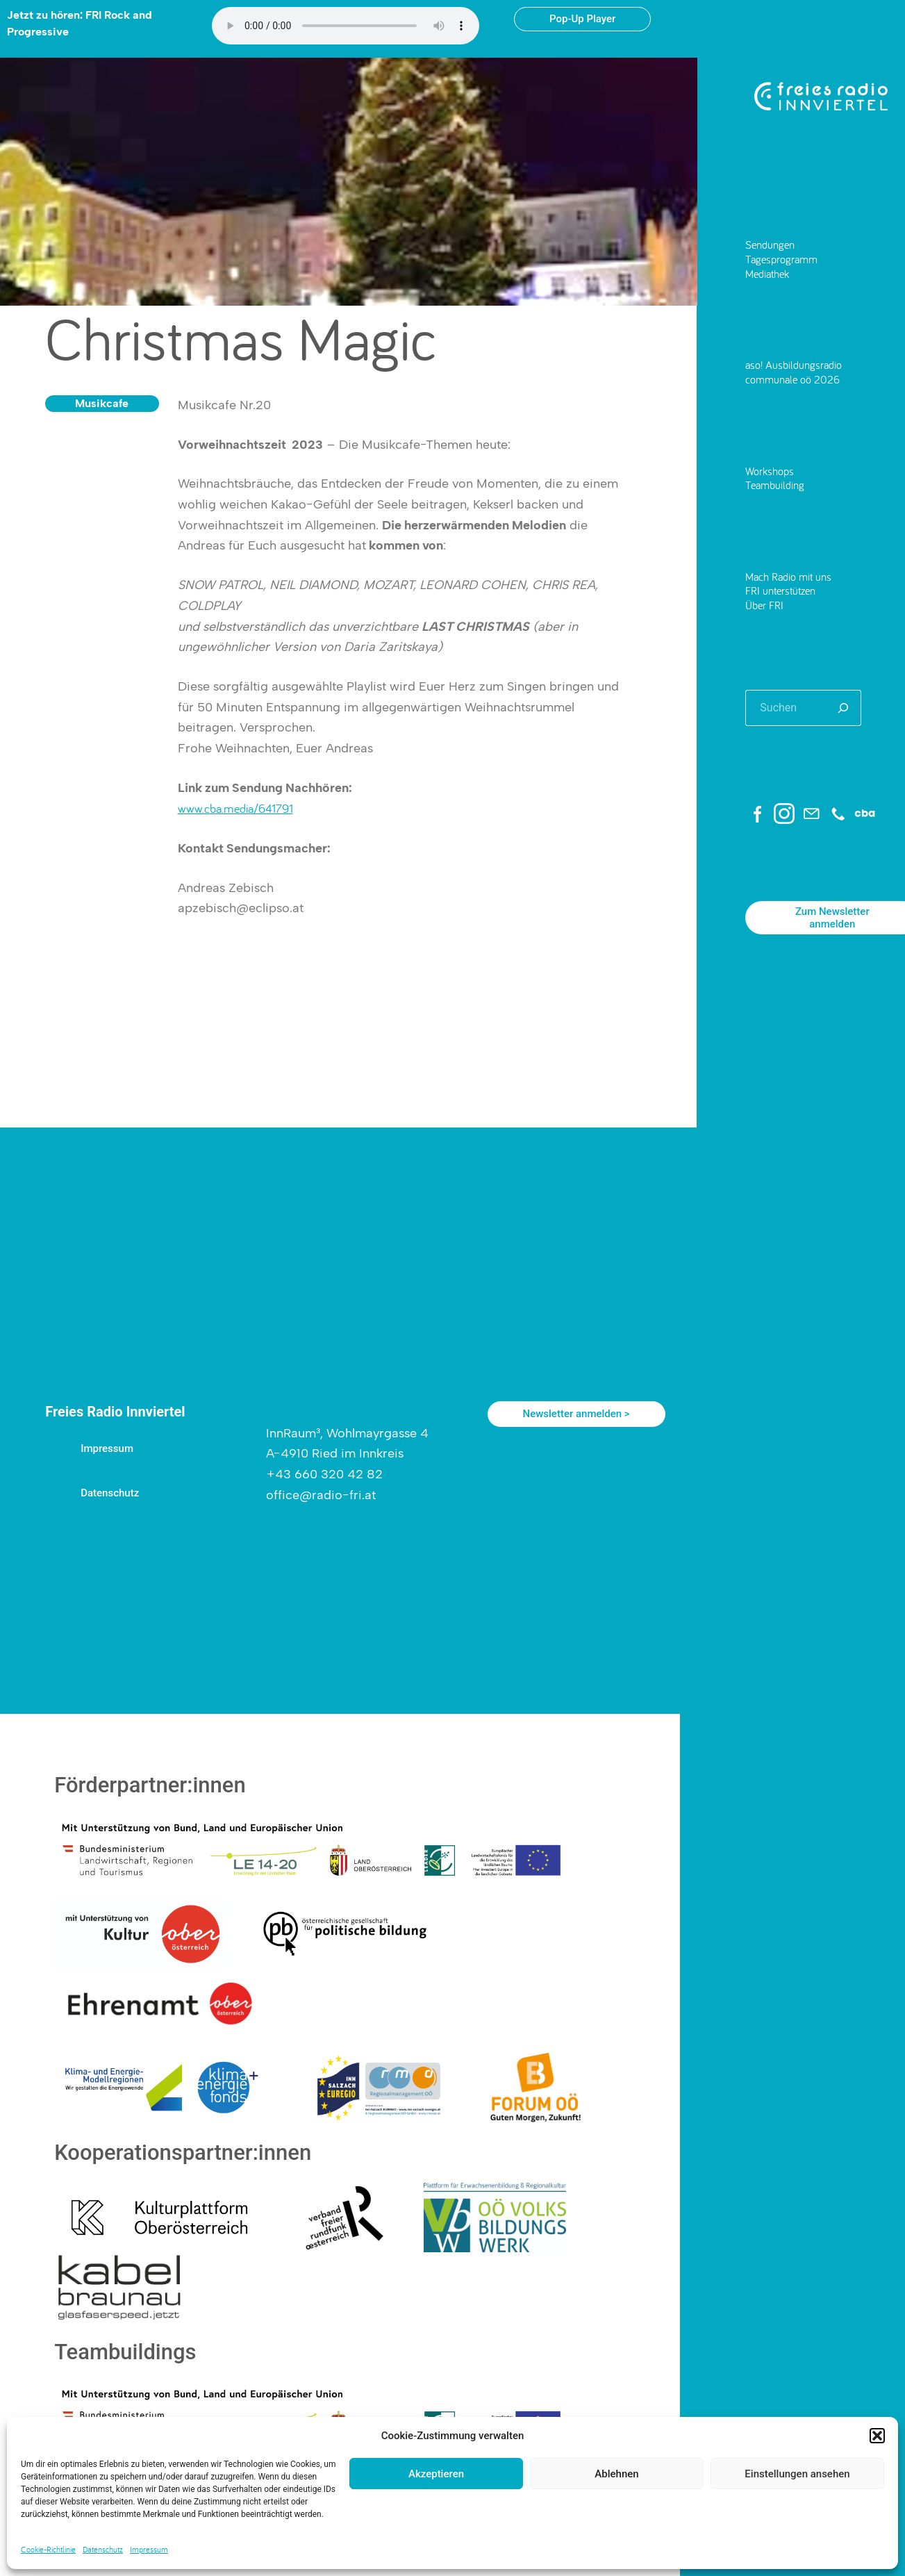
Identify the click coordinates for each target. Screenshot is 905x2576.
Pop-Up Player (582, 19)
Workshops (769, 470)
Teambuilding (774, 484)
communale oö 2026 (792, 379)
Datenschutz (103, 2549)
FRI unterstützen (780, 590)
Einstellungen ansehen (797, 2474)
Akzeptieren (436, 2474)
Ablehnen (616, 2474)
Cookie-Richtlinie (48, 2549)
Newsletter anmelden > (576, 1413)
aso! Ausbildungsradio (793, 364)
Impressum (149, 2549)
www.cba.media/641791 (235, 808)
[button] (877, 2436)
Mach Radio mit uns (788, 576)
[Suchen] (843, 708)
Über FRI (764, 604)
